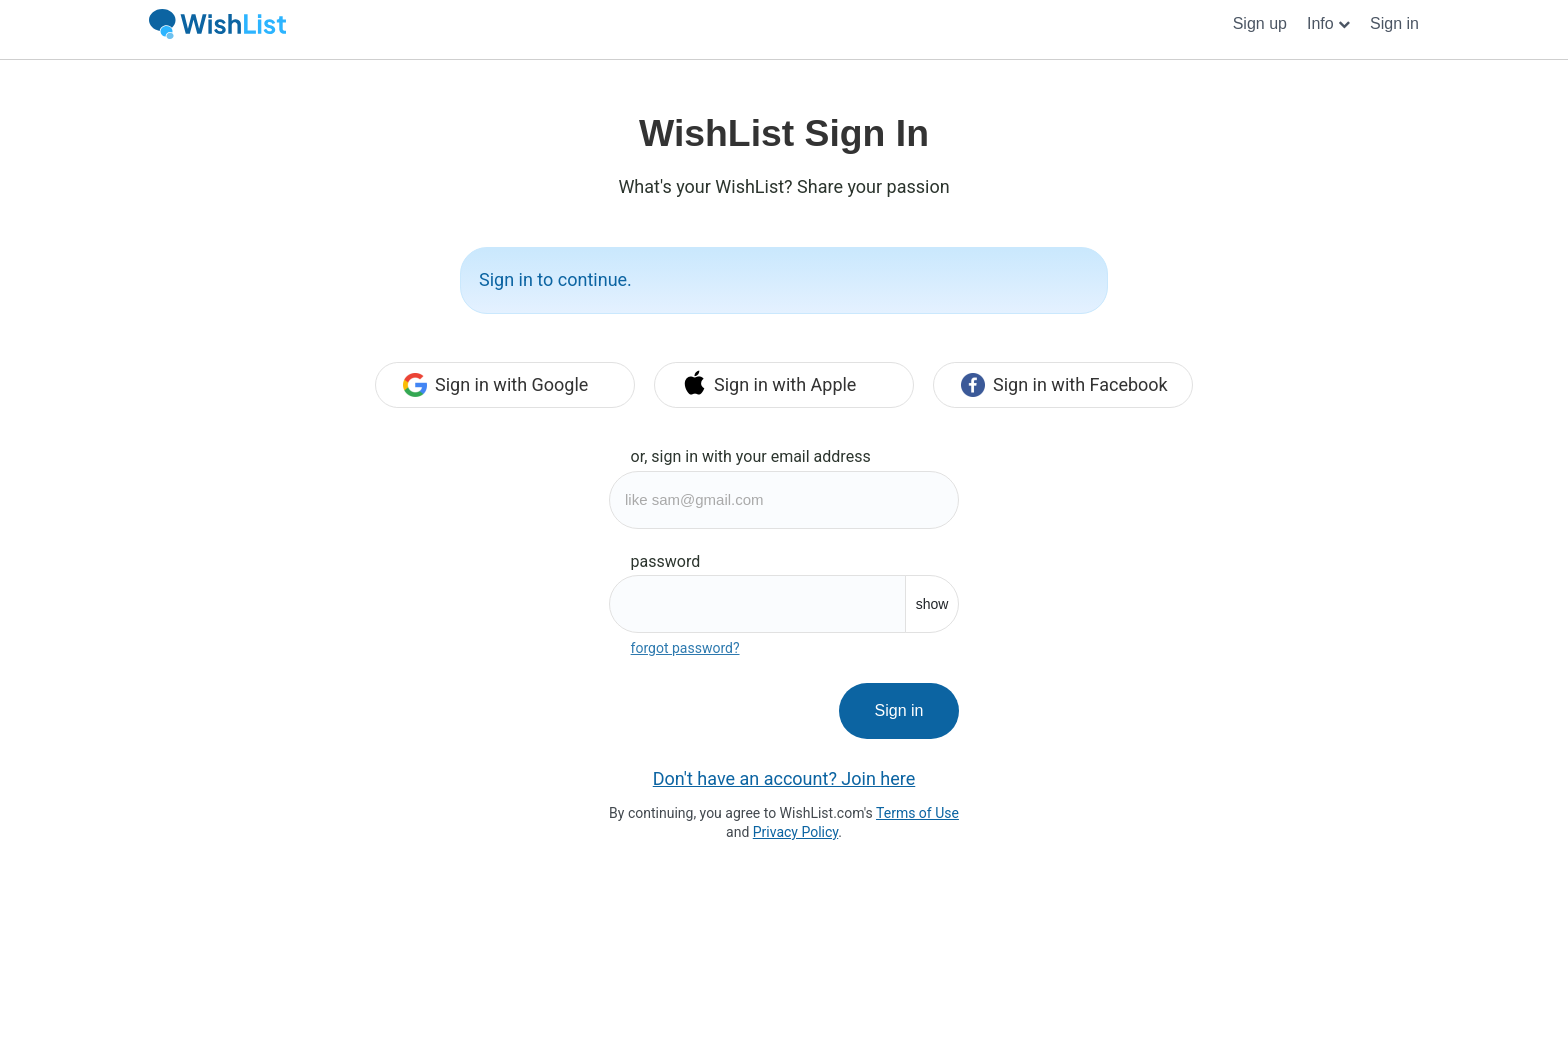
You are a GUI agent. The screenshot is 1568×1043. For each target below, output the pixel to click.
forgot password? (685, 648)
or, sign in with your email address (751, 456)
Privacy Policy (795, 832)
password (666, 561)
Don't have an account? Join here (784, 778)
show (932, 604)
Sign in (899, 710)
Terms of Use (917, 813)
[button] (1328, 24)
